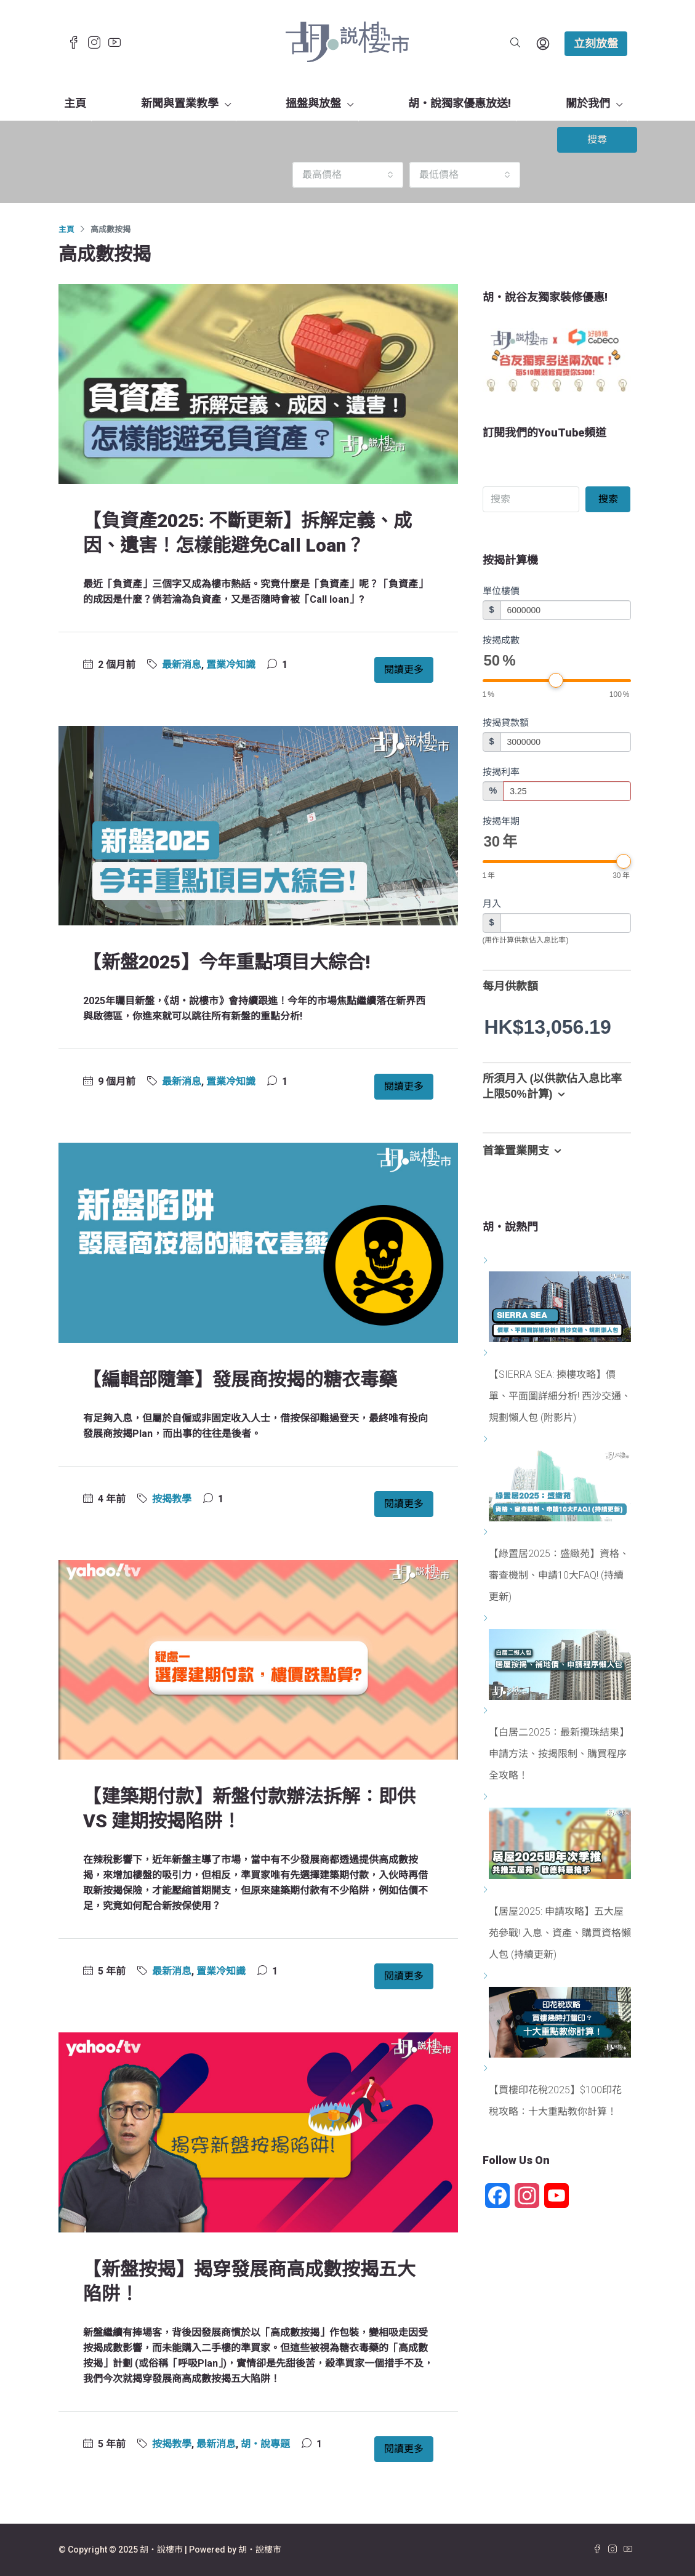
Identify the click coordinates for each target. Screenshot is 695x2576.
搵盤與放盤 (313, 103)
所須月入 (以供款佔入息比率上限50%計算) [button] (552, 1088)
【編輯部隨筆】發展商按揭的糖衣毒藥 (240, 1379)
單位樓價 (501, 591)
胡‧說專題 (265, 2444)
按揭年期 (501, 821)
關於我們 (588, 103)
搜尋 (597, 139)
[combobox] (347, 175)
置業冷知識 (230, 664)
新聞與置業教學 (180, 103)
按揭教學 (171, 1499)
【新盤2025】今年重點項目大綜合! (226, 962)
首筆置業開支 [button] (524, 1151)
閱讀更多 (404, 669)
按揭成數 (501, 640)
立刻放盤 (596, 43)
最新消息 (181, 664)
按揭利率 (501, 772)
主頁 (75, 103)
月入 (492, 903)
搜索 (608, 499)
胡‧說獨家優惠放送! (459, 103)
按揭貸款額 (506, 722)
